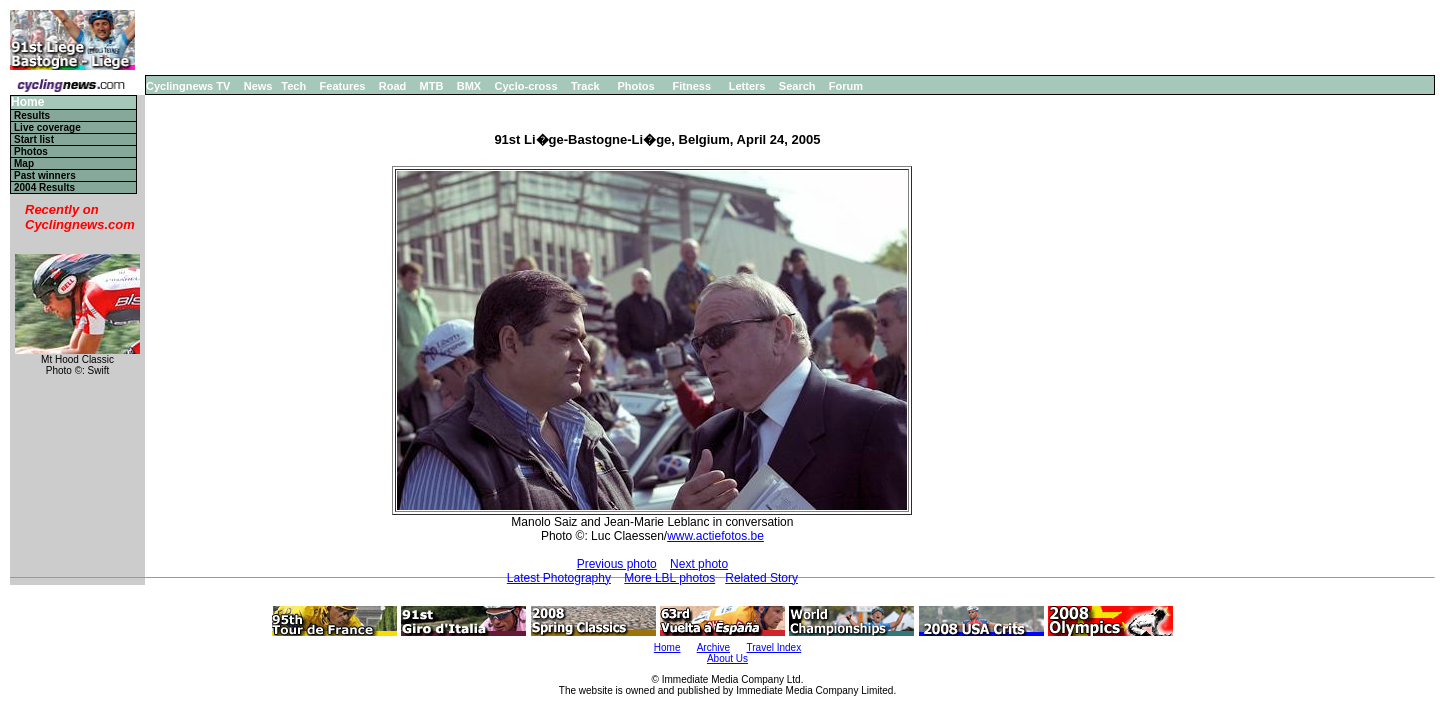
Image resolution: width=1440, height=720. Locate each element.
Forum (846, 86)
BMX (469, 86)
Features (343, 86)
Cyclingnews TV (188, 86)
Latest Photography (559, 578)
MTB (432, 86)
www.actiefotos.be (715, 536)
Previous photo (617, 564)
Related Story (761, 578)
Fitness (691, 86)
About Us (727, 658)
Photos (635, 86)
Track (585, 86)
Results (32, 115)
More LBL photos (669, 578)
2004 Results (44, 187)
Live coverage (47, 127)
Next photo (699, 564)
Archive (713, 647)
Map (24, 163)
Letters (747, 86)
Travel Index (774, 647)
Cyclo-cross (526, 86)
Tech (293, 86)
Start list (34, 139)
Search (797, 86)
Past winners (45, 175)
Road (393, 86)
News (258, 86)
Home (27, 102)
